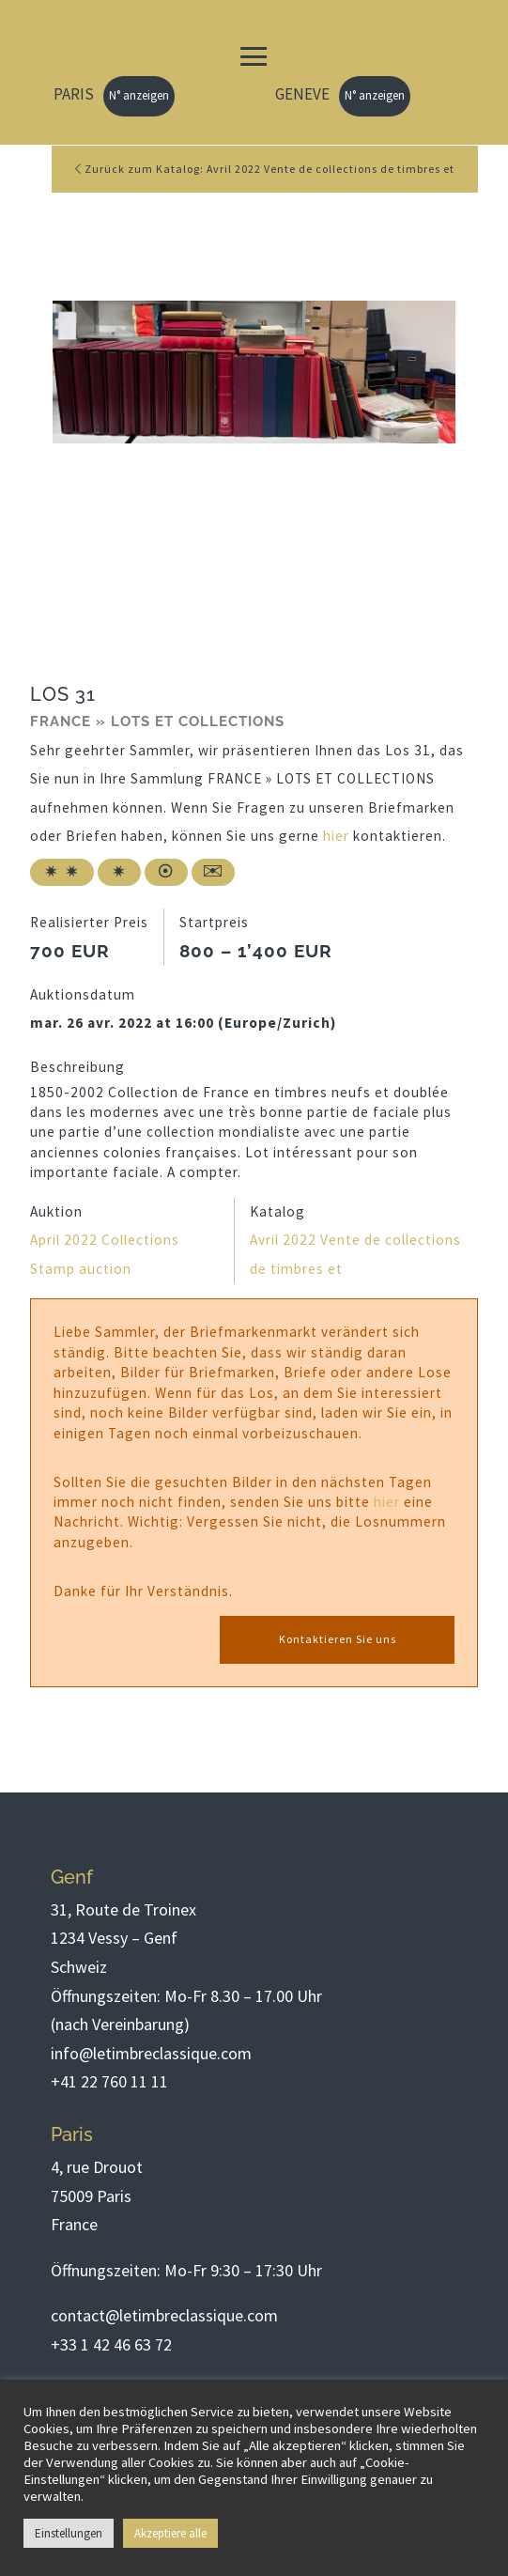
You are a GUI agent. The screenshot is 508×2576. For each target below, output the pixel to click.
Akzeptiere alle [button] (170, 2533)
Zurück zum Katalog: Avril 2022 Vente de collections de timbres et (264, 169)
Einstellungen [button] (68, 2533)
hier (336, 836)
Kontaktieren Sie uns (337, 1639)
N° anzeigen (139, 95)
